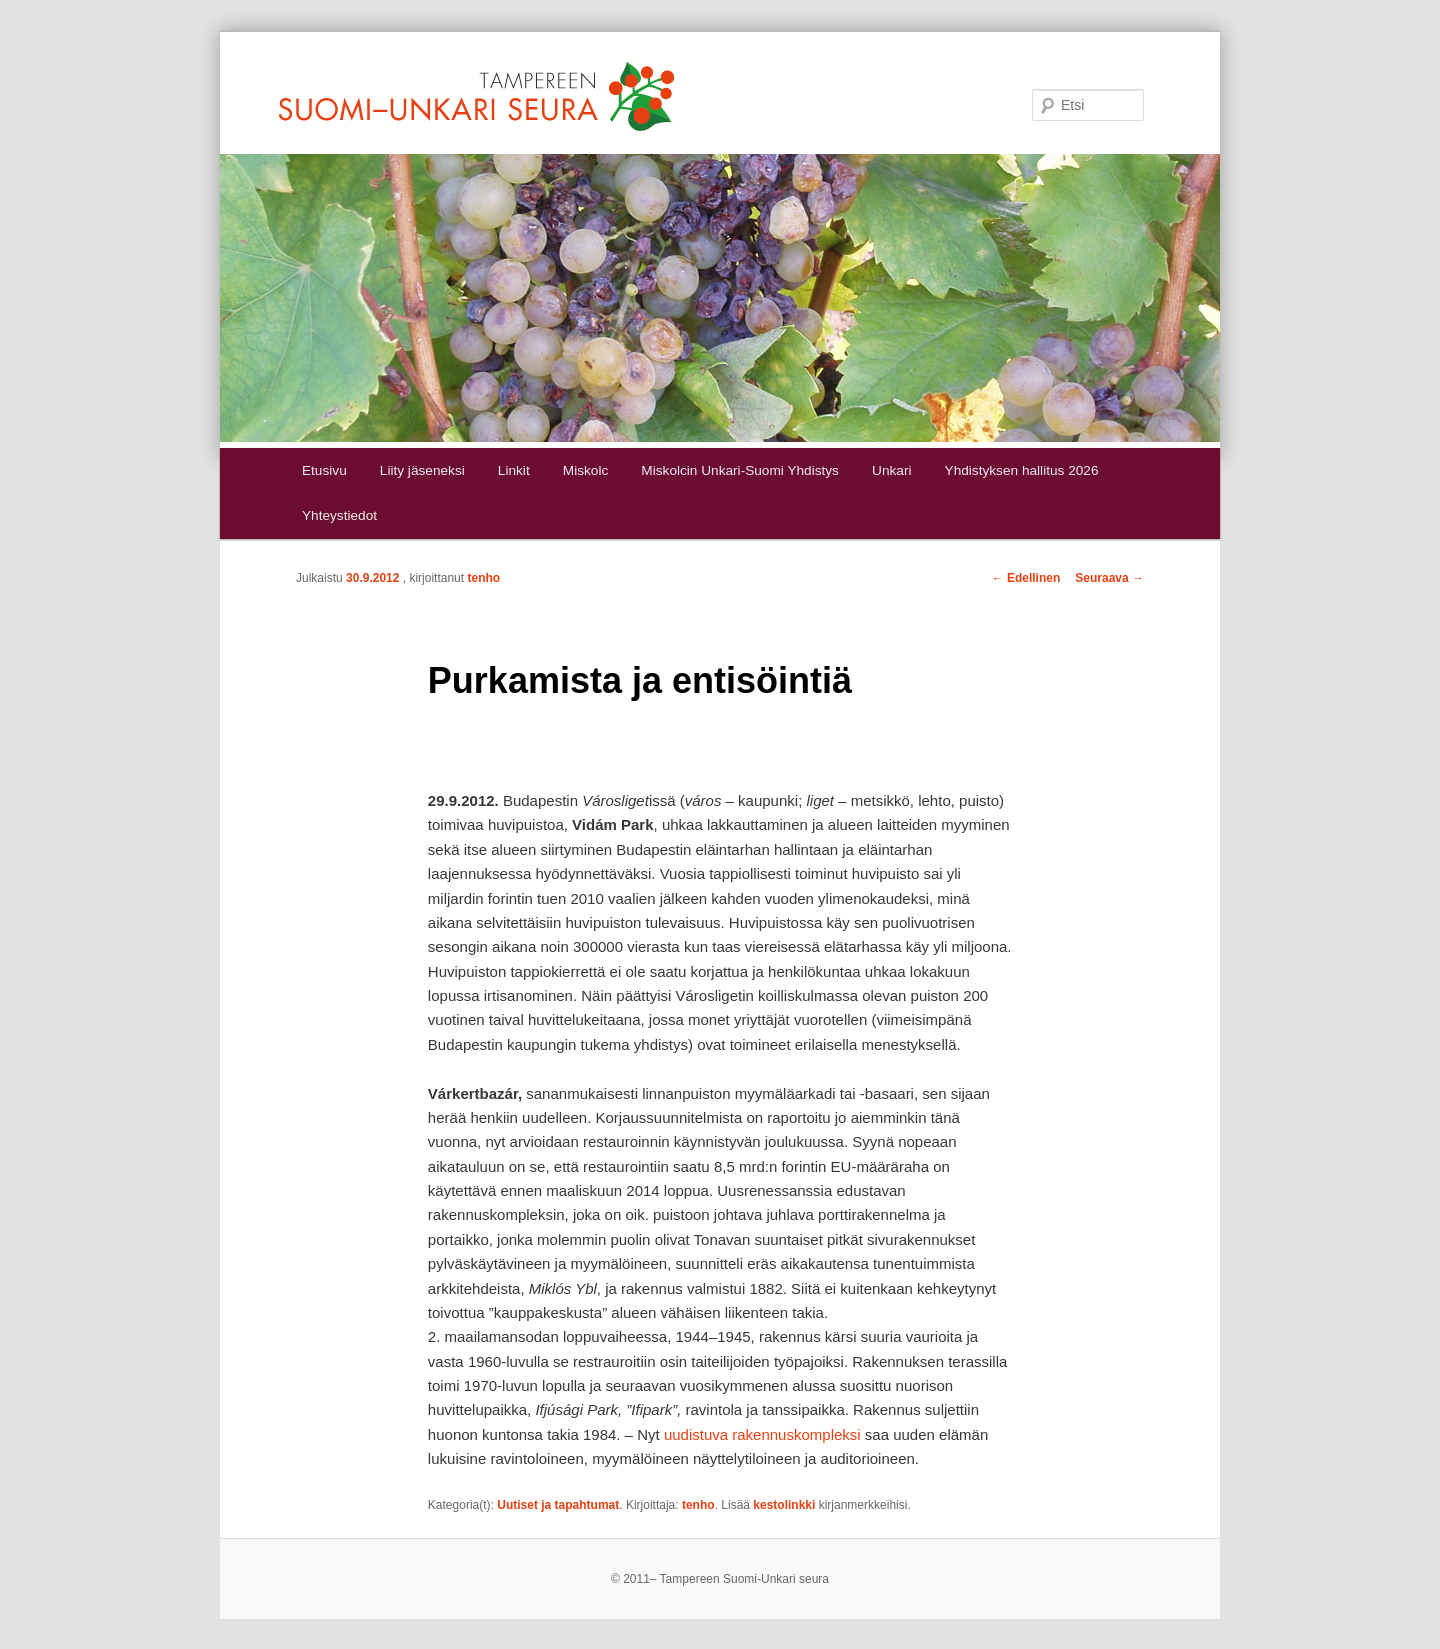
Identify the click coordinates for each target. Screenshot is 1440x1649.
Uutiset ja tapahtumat (558, 1505)
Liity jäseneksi (422, 470)
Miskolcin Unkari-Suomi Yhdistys (740, 470)
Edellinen (1026, 578)
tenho (483, 578)
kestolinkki (784, 1505)
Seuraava (1109, 578)
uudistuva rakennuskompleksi (762, 1434)
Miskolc (585, 470)
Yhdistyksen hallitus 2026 (1022, 470)
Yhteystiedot (339, 515)
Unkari (891, 470)
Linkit (514, 470)
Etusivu (324, 470)
